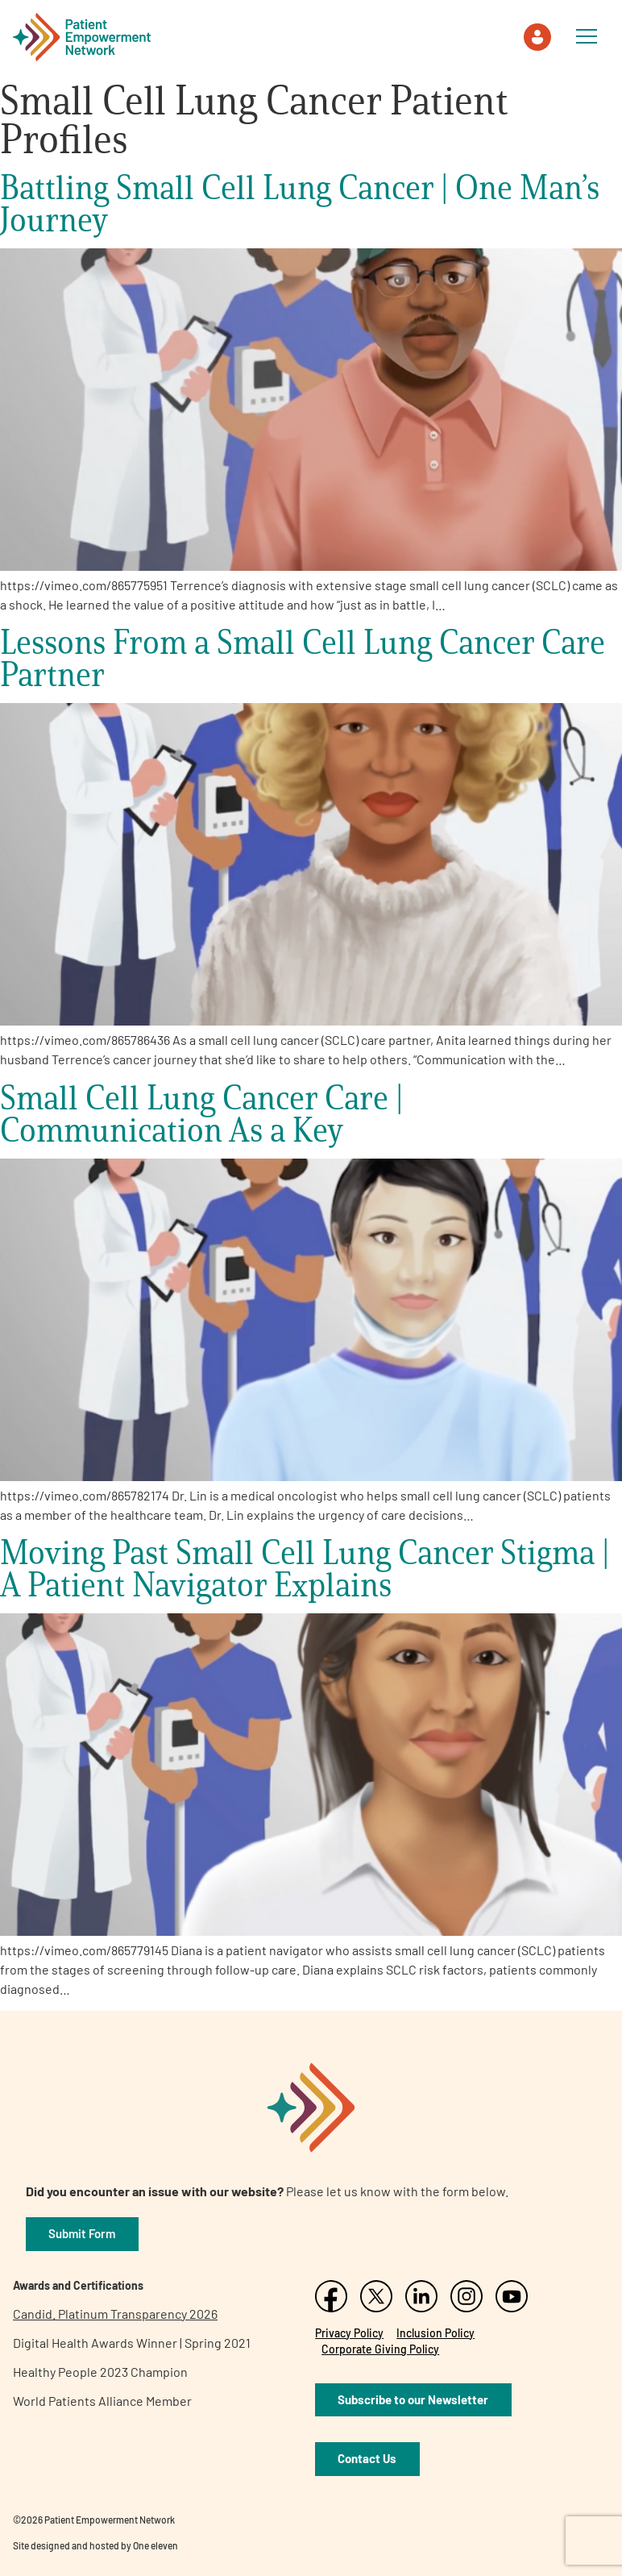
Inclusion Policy (435, 2333)
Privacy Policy (349, 2333)
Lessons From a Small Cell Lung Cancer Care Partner (302, 657)
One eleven (155, 2545)
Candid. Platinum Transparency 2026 (115, 2313)
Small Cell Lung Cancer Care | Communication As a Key (201, 1113)
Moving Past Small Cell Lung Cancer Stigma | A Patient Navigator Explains (304, 1568)
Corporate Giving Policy (380, 2349)
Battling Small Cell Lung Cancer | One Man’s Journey (299, 203)
